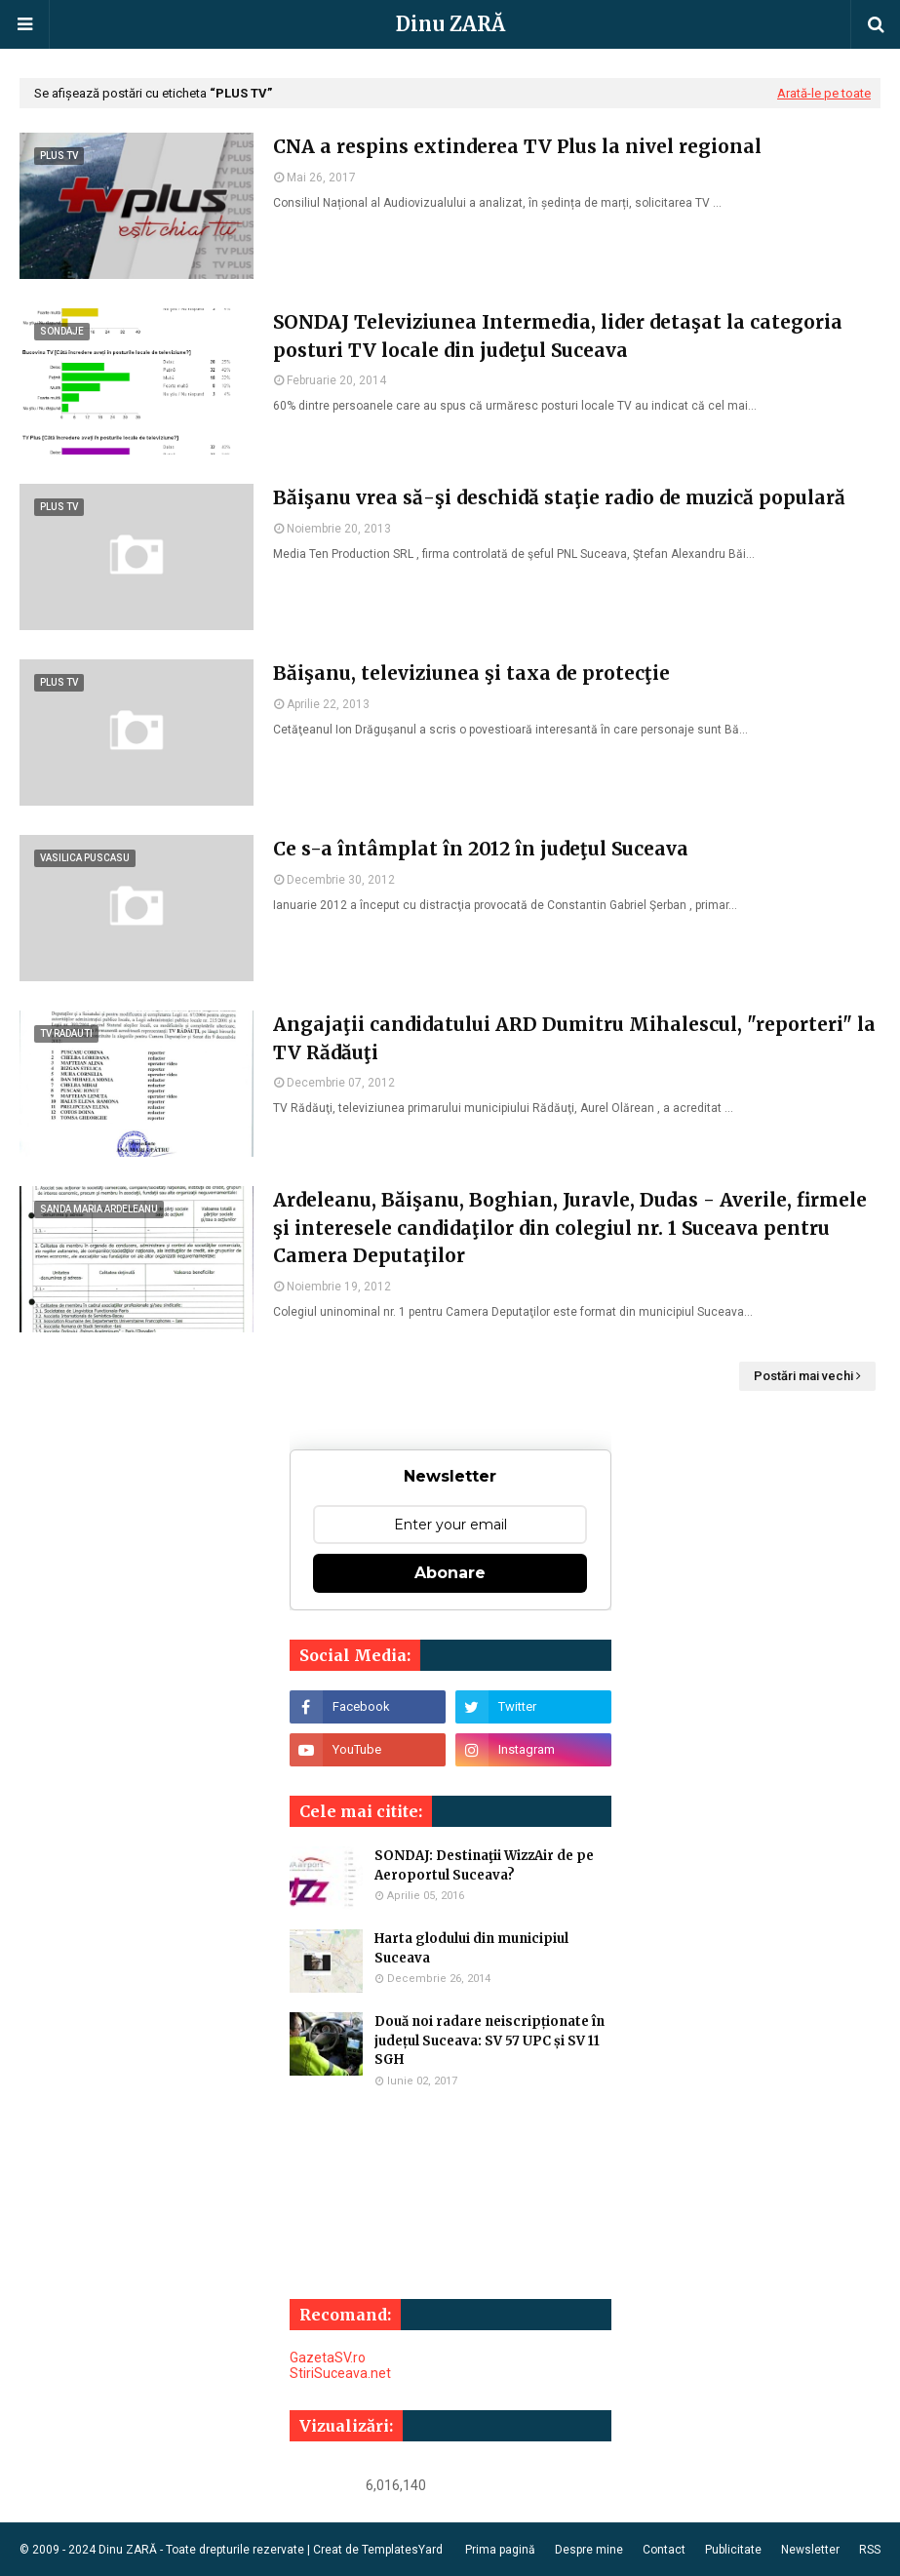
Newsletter (810, 2549)
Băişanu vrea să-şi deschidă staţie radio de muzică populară (559, 497)
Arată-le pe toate (824, 93)
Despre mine (589, 2549)
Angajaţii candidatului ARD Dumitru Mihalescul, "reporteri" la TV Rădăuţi (574, 1038)
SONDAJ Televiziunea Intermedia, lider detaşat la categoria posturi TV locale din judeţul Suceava (557, 336)
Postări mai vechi (803, 1375)
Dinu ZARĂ (450, 24)
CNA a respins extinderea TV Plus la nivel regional (517, 146)
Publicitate (733, 2549)
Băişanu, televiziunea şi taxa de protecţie (471, 673)
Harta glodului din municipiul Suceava (471, 1948)
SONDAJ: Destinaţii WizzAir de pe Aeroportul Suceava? (484, 1865)
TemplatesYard (402, 2549)
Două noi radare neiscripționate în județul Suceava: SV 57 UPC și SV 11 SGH (489, 2040)
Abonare (450, 1573)
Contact (664, 2549)
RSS (869, 2549)
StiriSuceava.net (340, 2373)
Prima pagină (500, 2549)
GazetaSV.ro (328, 2357)
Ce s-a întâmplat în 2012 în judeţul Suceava (480, 848)
